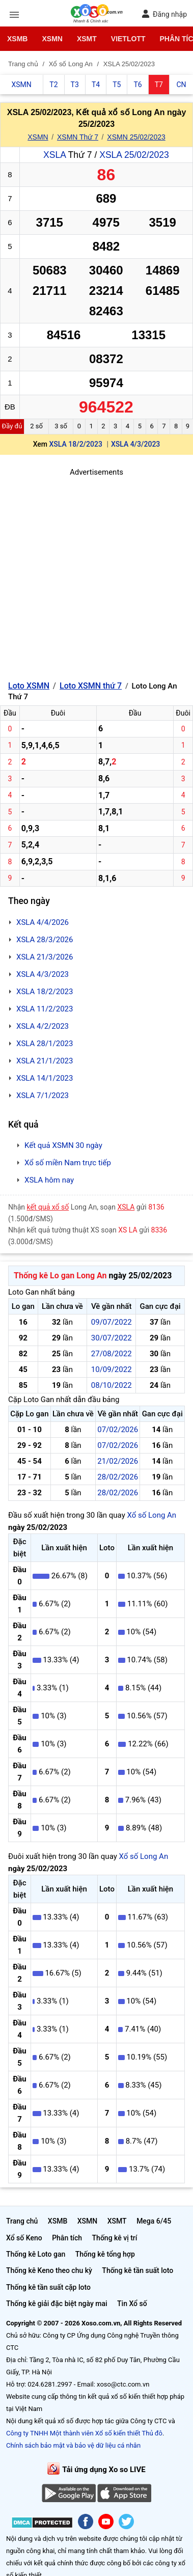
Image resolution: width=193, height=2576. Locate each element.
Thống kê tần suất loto (137, 2270)
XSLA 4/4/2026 (42, 922)
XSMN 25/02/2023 (136, 137)
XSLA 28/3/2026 (44, 939)
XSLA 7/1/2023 (42, 1095)
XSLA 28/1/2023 (44, 1043)
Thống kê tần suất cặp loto (48, 2287)
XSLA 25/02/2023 (134, 155)
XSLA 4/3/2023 (135, 444)
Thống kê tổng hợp (105, 2254)
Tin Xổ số (132, 2303)
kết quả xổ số (48, 1207)
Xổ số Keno (24, 2238)
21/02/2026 (117, 1461)
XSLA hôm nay (49, 1180)
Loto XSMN (28, 686)
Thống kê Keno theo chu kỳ (49, 2270)
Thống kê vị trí (114, 2238)
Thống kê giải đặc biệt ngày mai (56, 2303)
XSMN (52, 39)
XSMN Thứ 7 (77, 137)
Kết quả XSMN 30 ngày (63, 1145)
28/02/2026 (117, 1477)
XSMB (17, 39)
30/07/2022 (111, 1337)
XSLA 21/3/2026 (44, 957)
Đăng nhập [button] (164, 14)
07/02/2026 (117, 1429)
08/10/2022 (111, 1385)
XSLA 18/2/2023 (75, 444)
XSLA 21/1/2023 (44, 1060)
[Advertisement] (96, 574)
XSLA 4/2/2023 (42, 1026)
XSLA (54, 155)
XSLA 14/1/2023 (44, 1078)
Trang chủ (22, 2221)
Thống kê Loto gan (35, 2254)
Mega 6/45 (153, 2221)
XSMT (87, 39)
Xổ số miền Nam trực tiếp (67, 1162)
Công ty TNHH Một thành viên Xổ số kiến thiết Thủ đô (84, 2433)
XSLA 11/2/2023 (44, 1008)
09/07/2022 (111, 1322)
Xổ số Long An (151, 1515)
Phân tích (67, 2238)
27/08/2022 (111, 1353)
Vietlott (128, 39)
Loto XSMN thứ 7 (91, 686)
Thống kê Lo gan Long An (60, 1275)
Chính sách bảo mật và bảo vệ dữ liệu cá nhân (73, 2445)
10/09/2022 (111, 1369)
